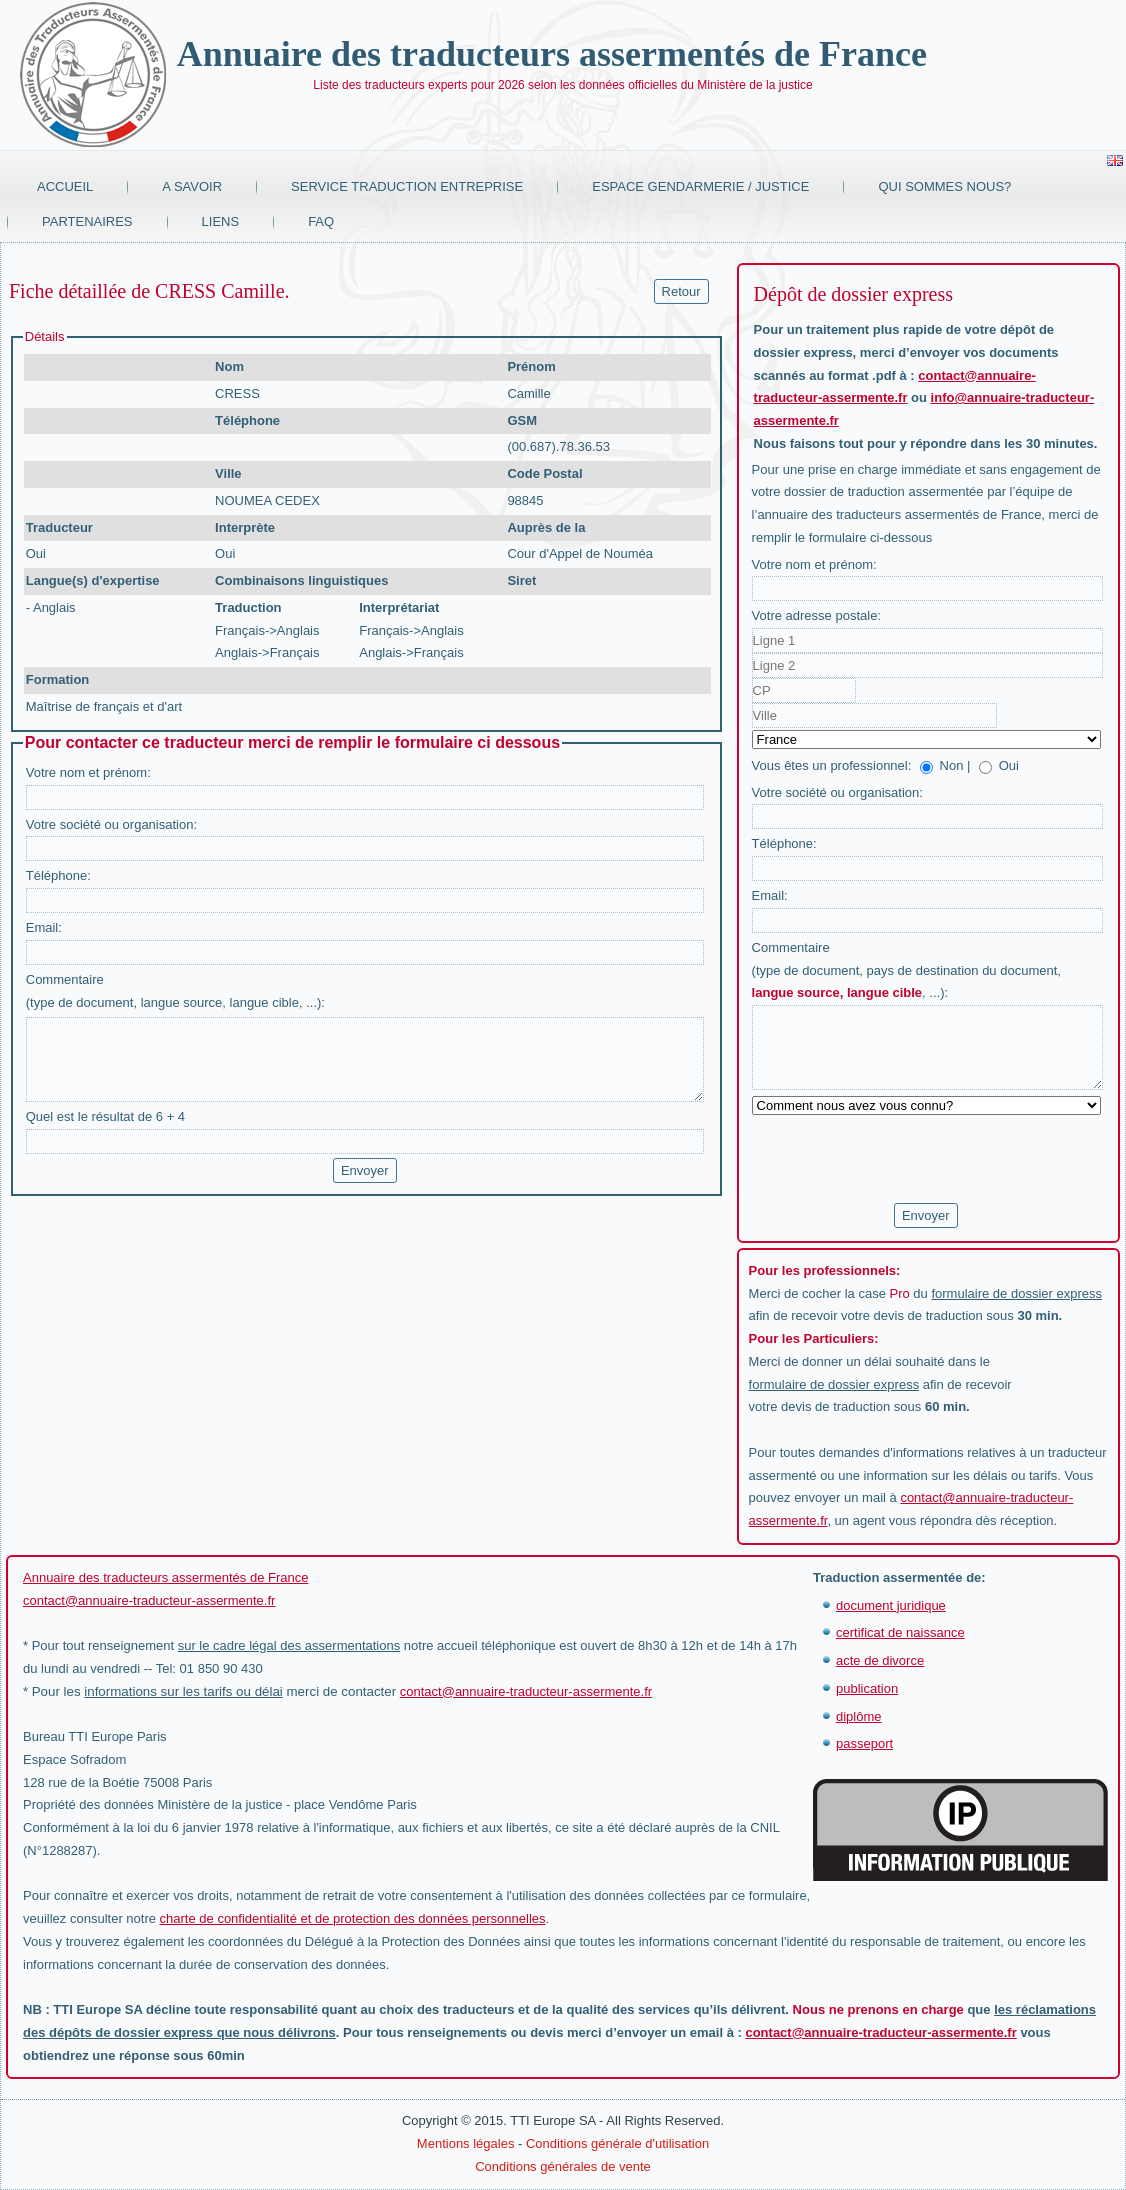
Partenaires (87, 221)
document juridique (891, 1605)
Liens (221, 221)
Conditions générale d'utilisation (617, 2143)
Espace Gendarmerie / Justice (700, 186)
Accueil (65, 186)
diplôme (859, 1716)
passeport (864, 1743)
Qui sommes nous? (944, 186)
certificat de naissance (900, 1632)
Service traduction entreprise (407, 186)
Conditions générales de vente (563, 2166)
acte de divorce (880, 1660)
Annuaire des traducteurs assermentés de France (552, 54)
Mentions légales (466, 2143)
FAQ (321, 221)
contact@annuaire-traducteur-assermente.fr (149, 1600)
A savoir (192, 186)
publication (867, 1688)
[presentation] (904, 1160)
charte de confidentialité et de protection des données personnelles (353, 1918)
